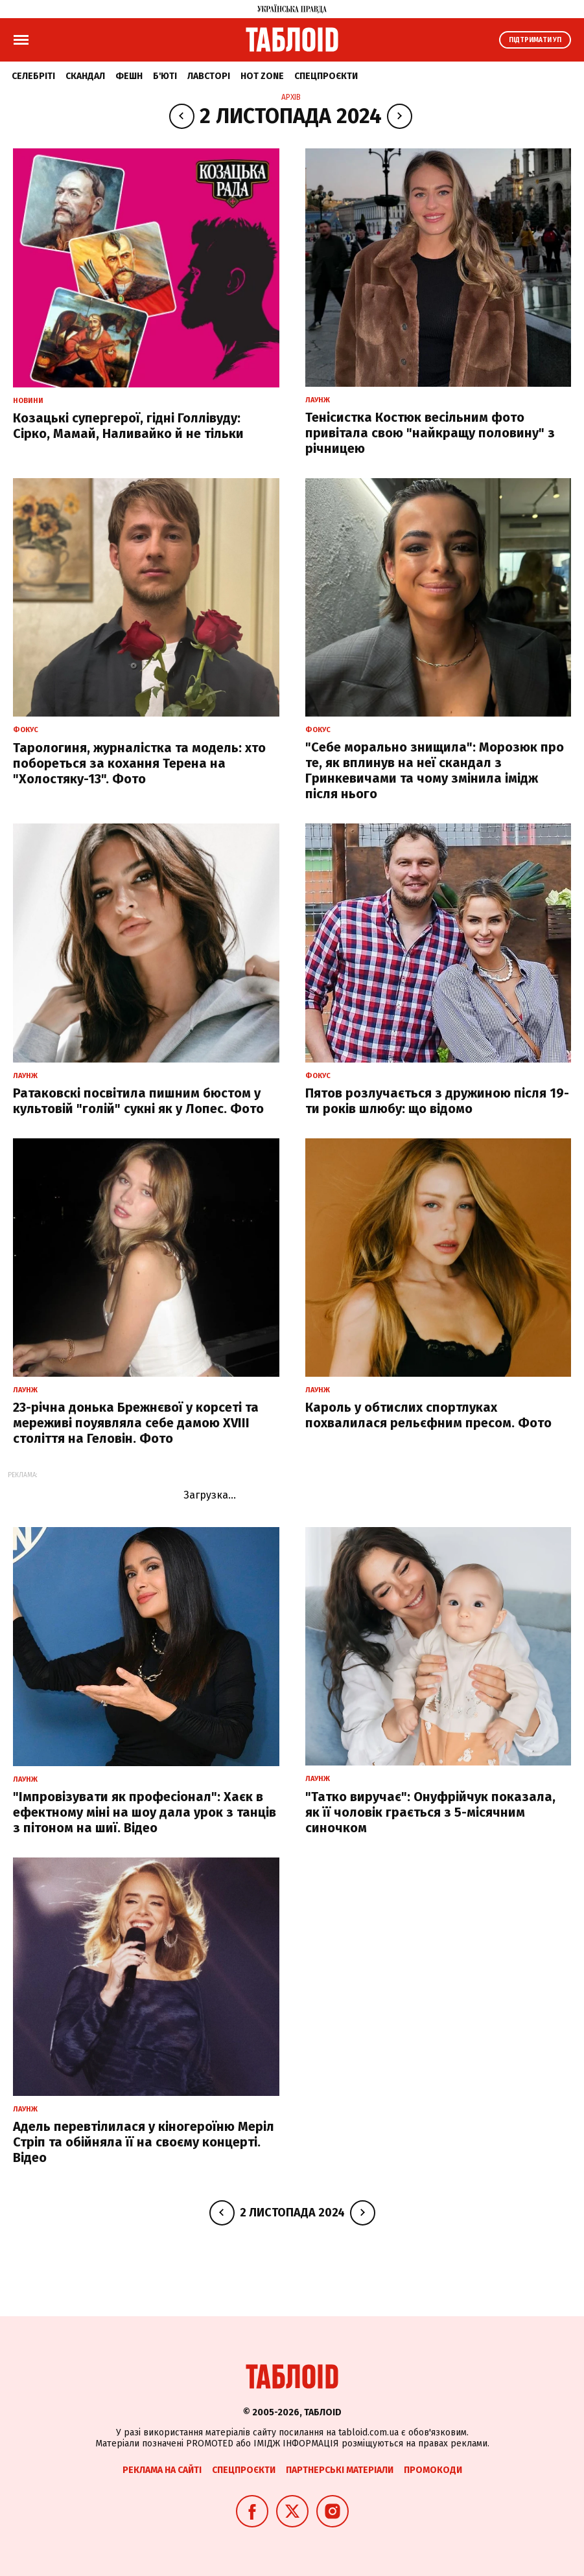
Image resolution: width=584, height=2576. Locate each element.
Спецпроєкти (326, 76)
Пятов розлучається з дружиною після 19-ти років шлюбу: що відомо (437, 1100)
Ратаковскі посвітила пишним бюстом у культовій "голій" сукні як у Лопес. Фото (138, 1100)
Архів (291, 97)
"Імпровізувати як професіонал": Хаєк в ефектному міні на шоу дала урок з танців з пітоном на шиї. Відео (144, 1812)
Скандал (85, 76)
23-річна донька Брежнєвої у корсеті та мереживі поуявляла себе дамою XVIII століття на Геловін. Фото (136, 1422)
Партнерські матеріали (339, 2470)
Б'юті (165, 76)
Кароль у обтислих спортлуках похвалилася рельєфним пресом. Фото (428, 1415)
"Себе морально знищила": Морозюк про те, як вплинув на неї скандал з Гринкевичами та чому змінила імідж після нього (434, 770)
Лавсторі (208, 76)
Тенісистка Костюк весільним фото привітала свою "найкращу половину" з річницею (430, 432)
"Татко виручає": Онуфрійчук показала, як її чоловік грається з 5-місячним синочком (430, 1812)
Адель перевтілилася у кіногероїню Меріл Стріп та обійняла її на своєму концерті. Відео (143, 2142)
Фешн (129, 76)
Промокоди (433, 2470)
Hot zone (262, 76)
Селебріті (33, 76)
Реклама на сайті (162, 2470)
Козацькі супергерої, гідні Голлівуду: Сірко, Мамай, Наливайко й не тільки (128, 425)
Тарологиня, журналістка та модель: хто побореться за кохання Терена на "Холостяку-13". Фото (139, 763)
